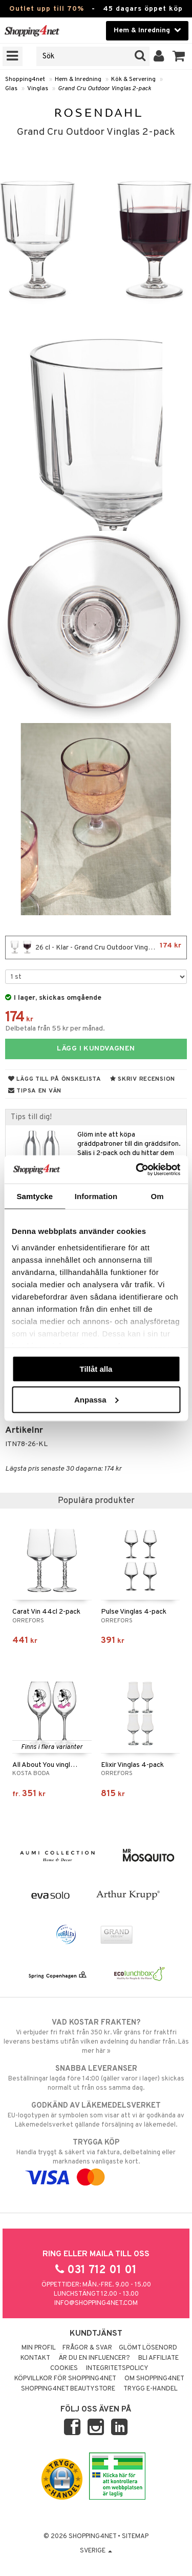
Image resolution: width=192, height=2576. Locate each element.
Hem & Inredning (78, 79)
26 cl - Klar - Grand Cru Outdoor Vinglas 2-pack (96, 947)
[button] (178, 56)
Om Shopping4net (154, 2379)
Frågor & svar (87, 2348)
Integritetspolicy (117, 2368)
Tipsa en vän (34, 1091)
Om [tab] (157, 1196)
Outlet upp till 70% (46, 9)
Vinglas (37, 89)
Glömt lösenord (148, 2348)
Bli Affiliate (158, 2358)
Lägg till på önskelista (54, 1079)
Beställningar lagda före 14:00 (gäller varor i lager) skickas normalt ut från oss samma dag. (96, 2078)
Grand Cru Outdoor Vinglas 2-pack (104, 89)
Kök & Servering (133, 79)
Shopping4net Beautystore (68, 2389)
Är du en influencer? (94, 2358)
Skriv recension (142, 1079)
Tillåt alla (96, 1369)
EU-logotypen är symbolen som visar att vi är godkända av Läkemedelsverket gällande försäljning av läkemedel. (96, 2114)
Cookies (64, 2368)
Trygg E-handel (150, 2389)
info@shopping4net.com (96, 2303)
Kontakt (35, 2358)
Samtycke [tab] (34, 1196)
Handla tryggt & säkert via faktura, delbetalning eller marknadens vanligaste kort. (96, 2159)
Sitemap (135, 2536)
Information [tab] (96, 1196)
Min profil (39, 2348)
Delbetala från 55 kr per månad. (55, 1028)
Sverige (96, 2551)
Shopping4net (25, 79)
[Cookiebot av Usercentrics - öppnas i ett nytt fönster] (136, 1169)
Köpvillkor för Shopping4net (65, 2379)
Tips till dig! (31, 1117)
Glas (11, 89)
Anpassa (96, 1399)
